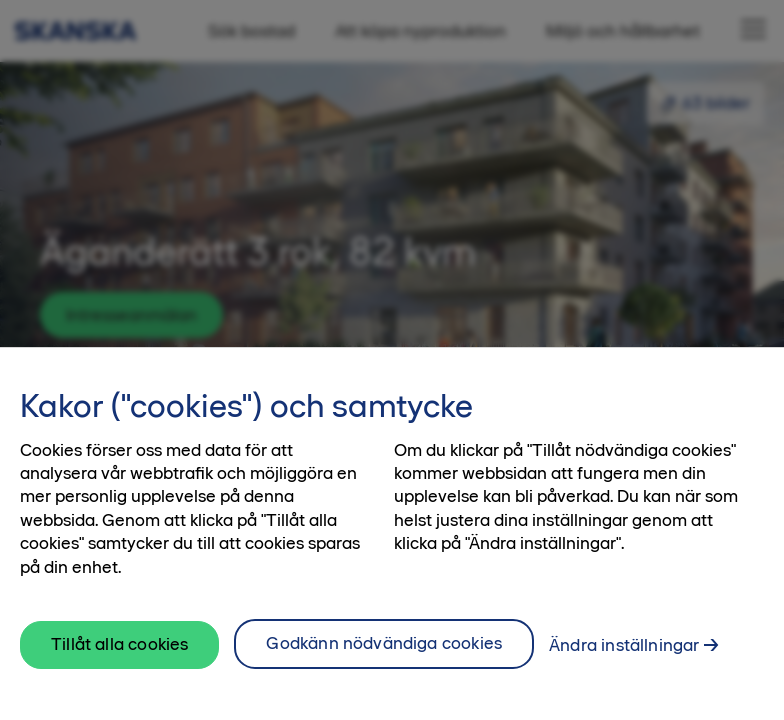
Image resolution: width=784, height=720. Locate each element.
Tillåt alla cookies (119, 644)
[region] (392, 533)
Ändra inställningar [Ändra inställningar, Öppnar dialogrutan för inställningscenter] (624, 645)
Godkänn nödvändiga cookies (384, 643)
